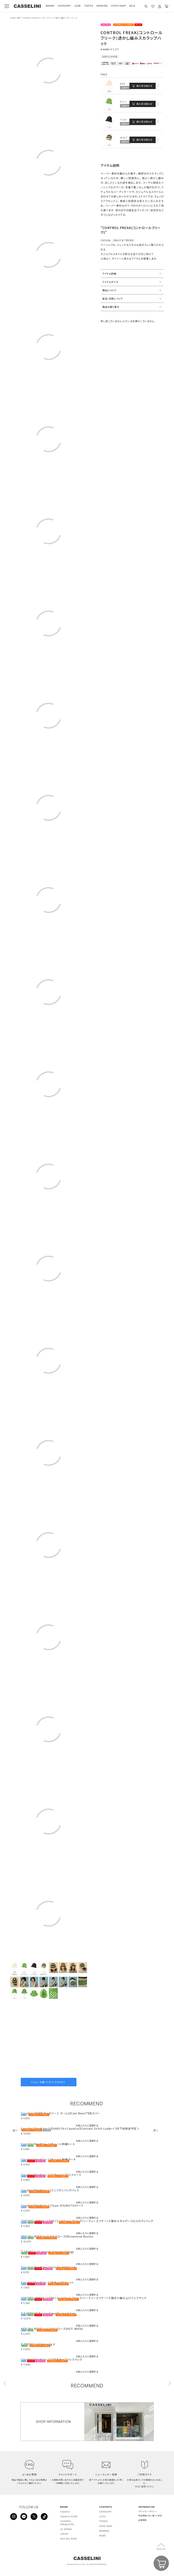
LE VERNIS (66, 2529)
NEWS (102, 2536)
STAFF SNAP (118, 6)
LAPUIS (64, 2534)
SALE (132, 6)
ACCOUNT (159, 6)
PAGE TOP (161, 2549)
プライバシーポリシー (147, 2512)
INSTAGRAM (13, 2516)
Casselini (65, 2512)
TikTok (44, 2516)
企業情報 (142, 2520)
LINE (23, 2516)
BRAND (50, 6)
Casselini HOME (69, 2517)
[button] (15, 2130)
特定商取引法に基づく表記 (150, 2516)
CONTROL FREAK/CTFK (67, 2523)
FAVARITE (152, 6)
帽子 (19, 18)
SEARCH (146, 6)
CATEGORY (64, 6)
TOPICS (88, 6)
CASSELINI (27, 6)
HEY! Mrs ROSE (68, 2539)
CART (166, 6)
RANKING (102, 6)
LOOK (77, 6)
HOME (12, 18)
